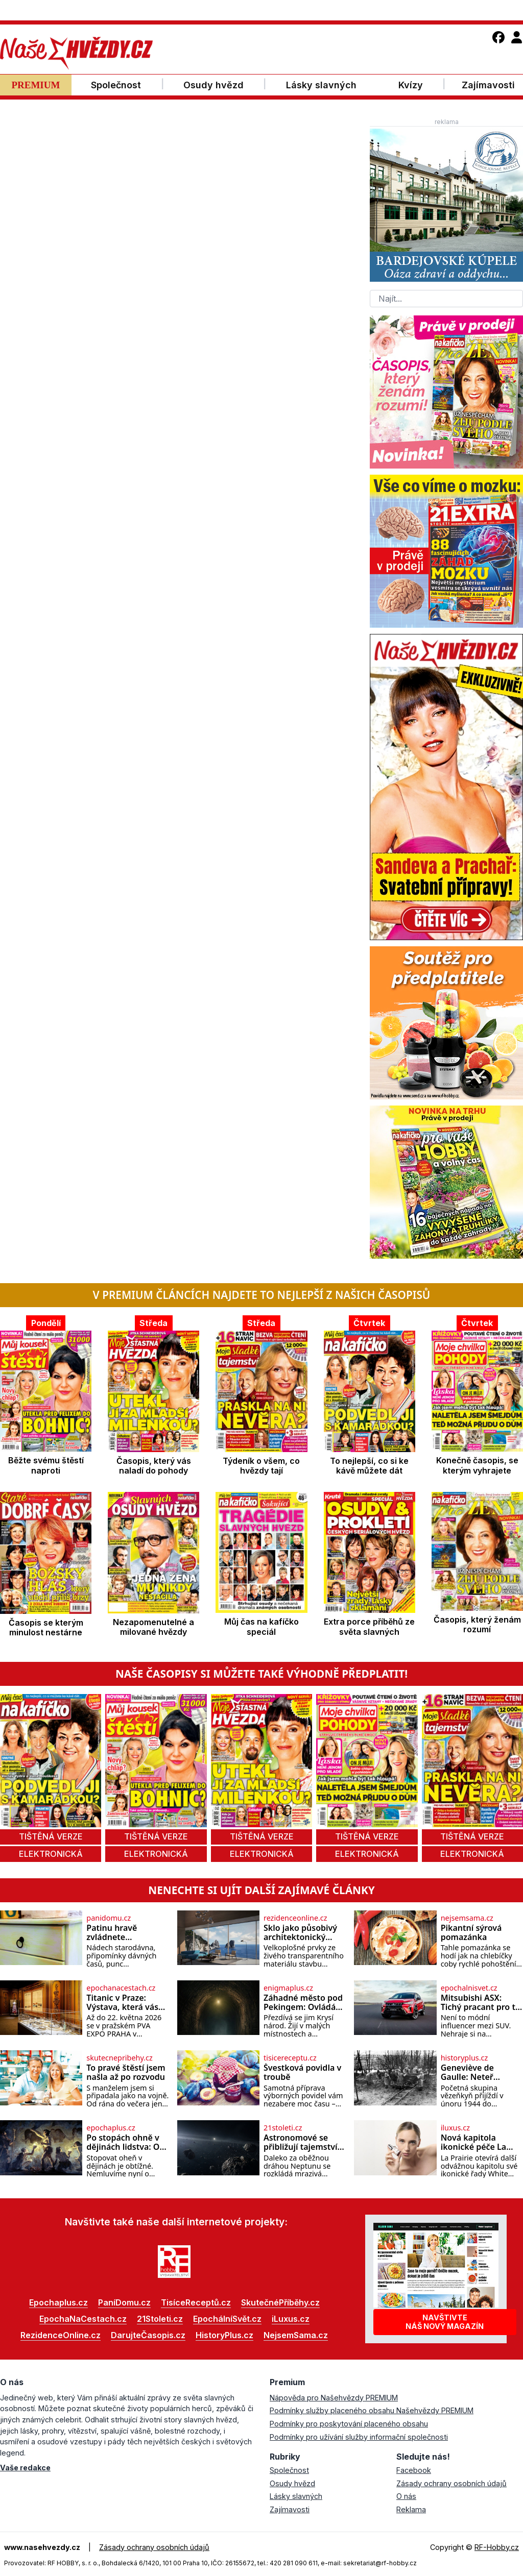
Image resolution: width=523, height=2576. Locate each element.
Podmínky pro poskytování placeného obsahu (349, 2423)
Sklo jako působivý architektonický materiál (300, 1933)
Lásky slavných (296, 2496)
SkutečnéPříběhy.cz (280, 2302)
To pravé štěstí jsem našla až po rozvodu (125, 2072)
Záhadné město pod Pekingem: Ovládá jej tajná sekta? (303, 2002)
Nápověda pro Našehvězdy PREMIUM (334, 2397)
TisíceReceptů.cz (196, 2302)
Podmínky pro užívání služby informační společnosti (359, 2437)
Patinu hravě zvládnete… (111, 1933)
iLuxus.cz (291, 2319)
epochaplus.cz (110, 2127)
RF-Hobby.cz (496, 2547)
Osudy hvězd (292, 2483)
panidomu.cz (108, 1918)
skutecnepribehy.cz (119, 2058)
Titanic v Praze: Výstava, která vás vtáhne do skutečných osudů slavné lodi (122, 2002)
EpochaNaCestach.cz (83, 2319)
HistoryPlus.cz (224, 2335)
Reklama (411, 2509)
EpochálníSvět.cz (227, 2319)
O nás (406, 2496)
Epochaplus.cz (58, 2302)
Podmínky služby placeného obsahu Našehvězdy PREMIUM (371, 2410)
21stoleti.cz (283, 2127)
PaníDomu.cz (124, 2302)
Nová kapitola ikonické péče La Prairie (474, 2142)
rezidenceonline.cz (295, 1918)
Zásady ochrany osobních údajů (451, 2483)
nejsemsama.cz (467, 1918)
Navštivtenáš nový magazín (445, 2321)
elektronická (51, 1854)
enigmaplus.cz (288, 1988)
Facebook (413, 2470)
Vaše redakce (25, 2467)
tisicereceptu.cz (290, 2058)
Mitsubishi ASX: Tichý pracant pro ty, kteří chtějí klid (481, 2002)
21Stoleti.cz (160, 2319)
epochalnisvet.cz (469, 1988)
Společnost (289, 2470)
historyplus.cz (464, 2058)
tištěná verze (51, 1836)
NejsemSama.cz (296, 2335)
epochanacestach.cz (120, 1988)
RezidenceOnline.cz (60, 2335)
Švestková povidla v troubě (302, 2072)
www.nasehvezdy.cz (42, 2547)
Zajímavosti (290, 2509)
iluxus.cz (455, 2127)
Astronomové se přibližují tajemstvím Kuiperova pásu (304, 2142)
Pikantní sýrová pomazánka (471, 1933)
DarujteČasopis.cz (148, 2335)
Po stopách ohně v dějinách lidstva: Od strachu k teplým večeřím (125, 2142)
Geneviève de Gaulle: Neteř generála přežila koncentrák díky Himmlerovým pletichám (473, 2072)
